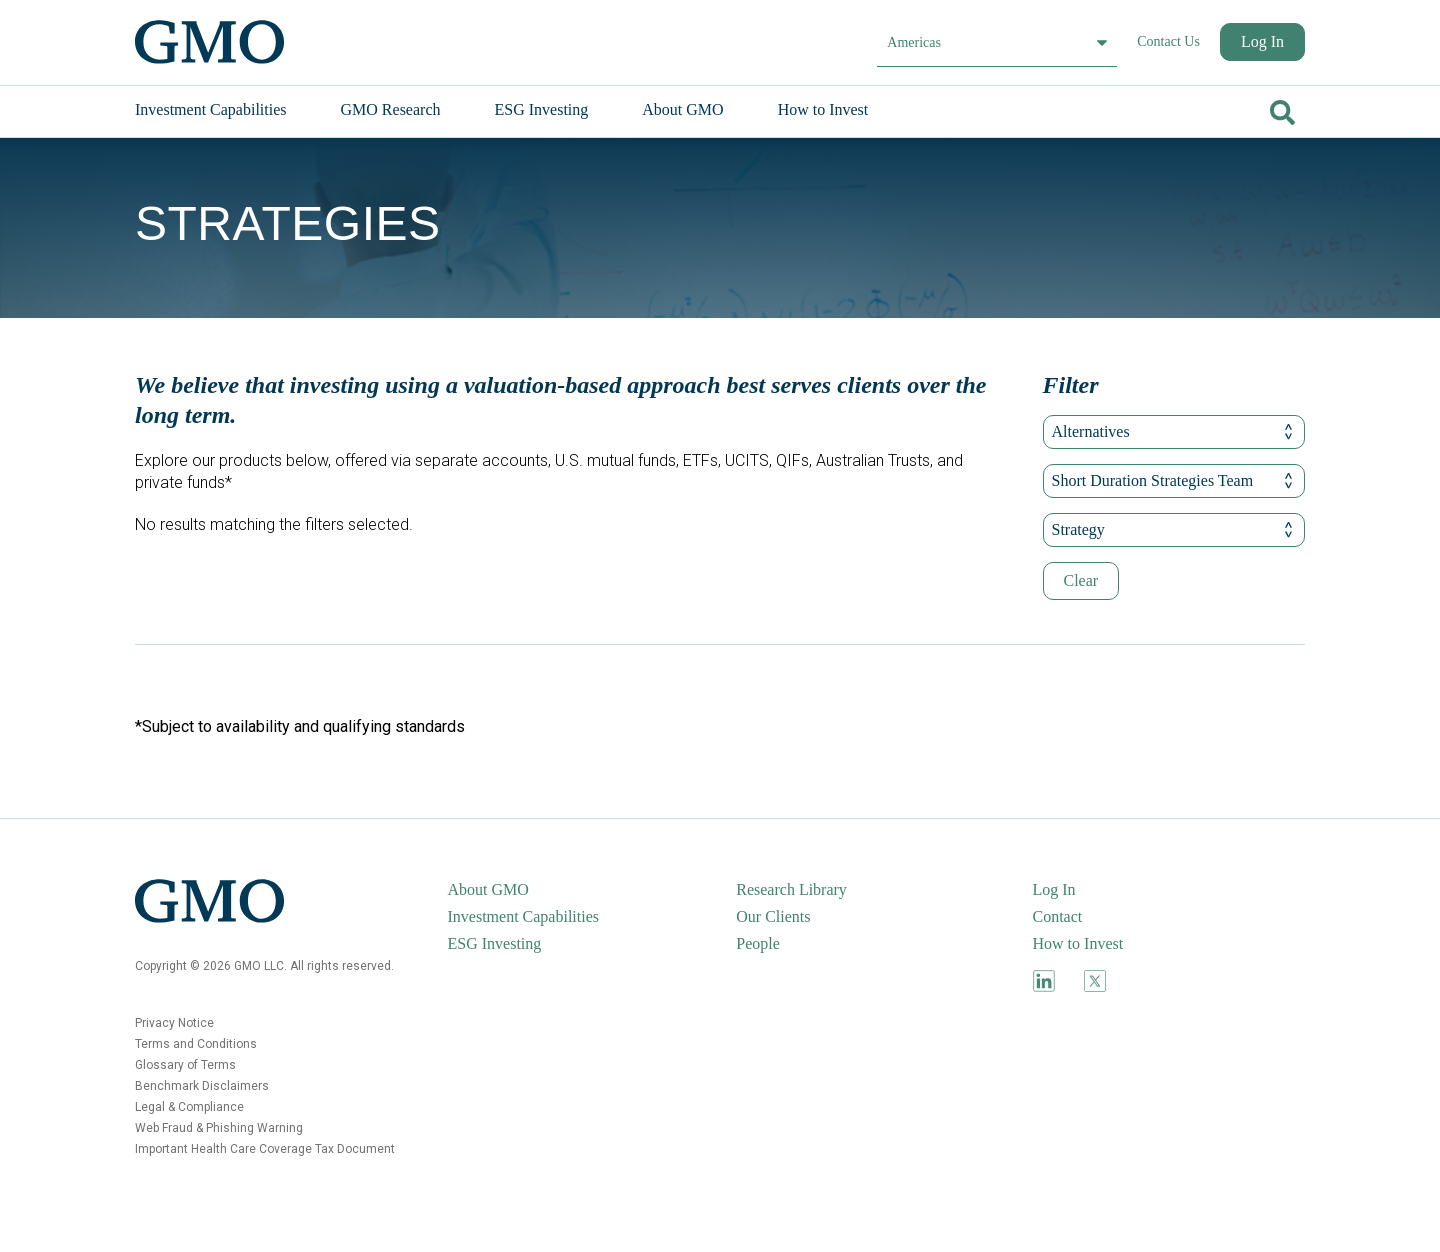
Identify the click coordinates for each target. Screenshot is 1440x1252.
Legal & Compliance (189, 1107)
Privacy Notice (174, 1023)
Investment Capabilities (524, 916)
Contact (1058, 916)
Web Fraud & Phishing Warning (219, 1128)
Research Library (791, 889)
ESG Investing (495, 943)
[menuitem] (231, 110)
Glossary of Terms (185, 1065)
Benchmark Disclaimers (202, 1086)
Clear (1081, 580)
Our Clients (773, 916)
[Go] (1280, 108)
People (758, 943)
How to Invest (1078, 943)
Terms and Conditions (196, 1044)
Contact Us (1168, 41)
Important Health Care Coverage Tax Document (265, 1149)
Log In (1262, 41)
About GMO (488, 889)
